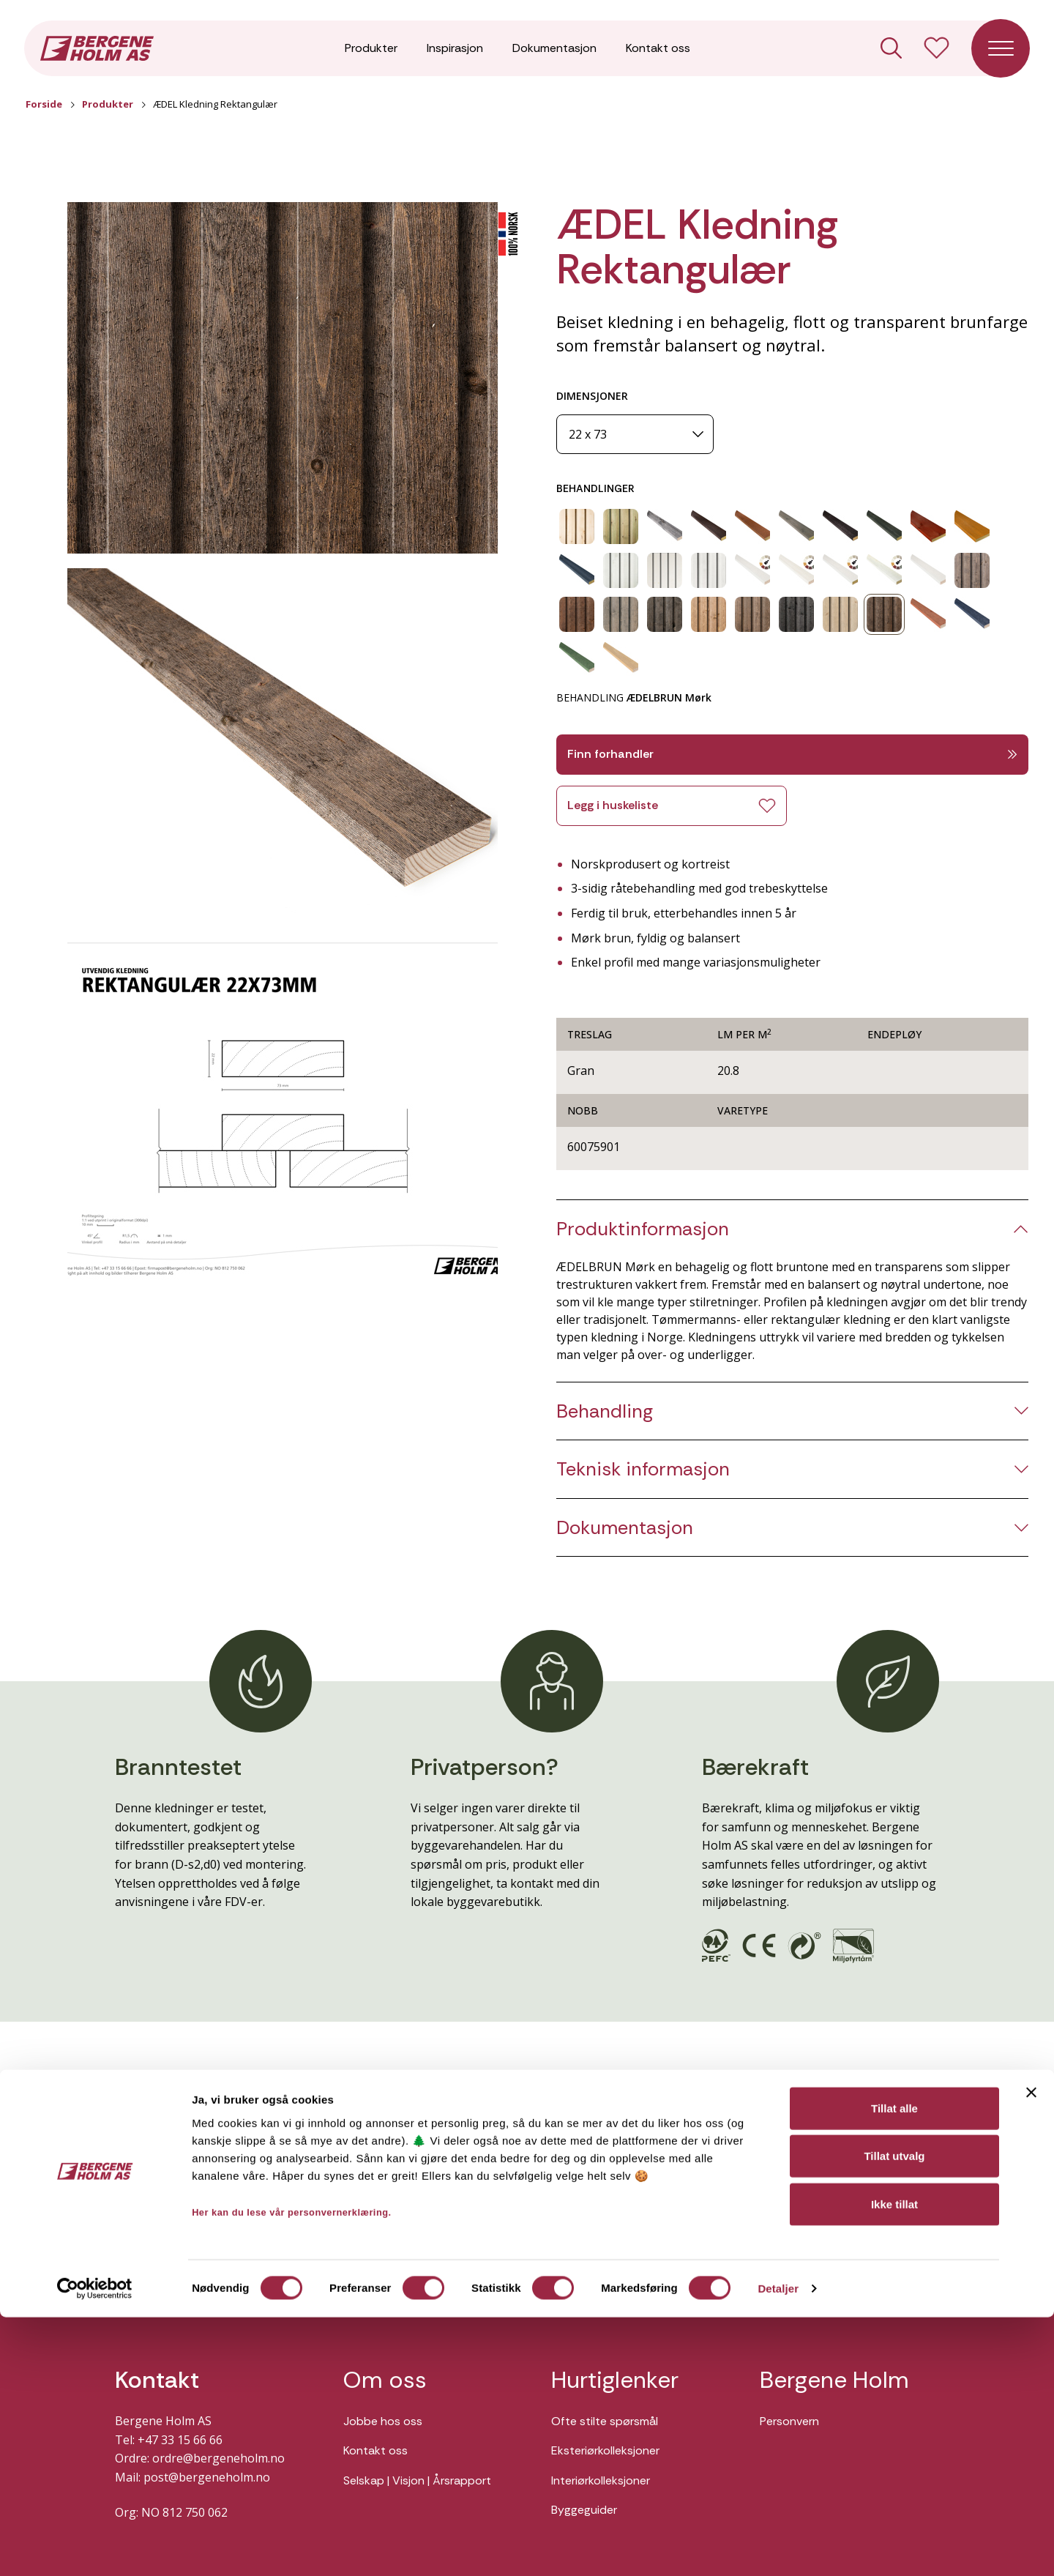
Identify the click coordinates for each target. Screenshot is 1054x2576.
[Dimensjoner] (635, 434)
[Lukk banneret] (1031, 2350)
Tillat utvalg (894, 2414)
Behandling (604, 1411)
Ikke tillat (894, 2462)
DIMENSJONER (592, 396)
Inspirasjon (455, 51)
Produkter (371, 51)
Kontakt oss (658, 51)
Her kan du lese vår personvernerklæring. (292, 2470)
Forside (44, 104)
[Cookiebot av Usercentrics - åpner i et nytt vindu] (95, 2547)
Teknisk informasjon (643, 1469)
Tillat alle (894, 2366)
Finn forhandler (792, 754)
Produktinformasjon (642, 1229)
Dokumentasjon (554, 51)
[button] (282, 378)
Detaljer (778, 2547)
